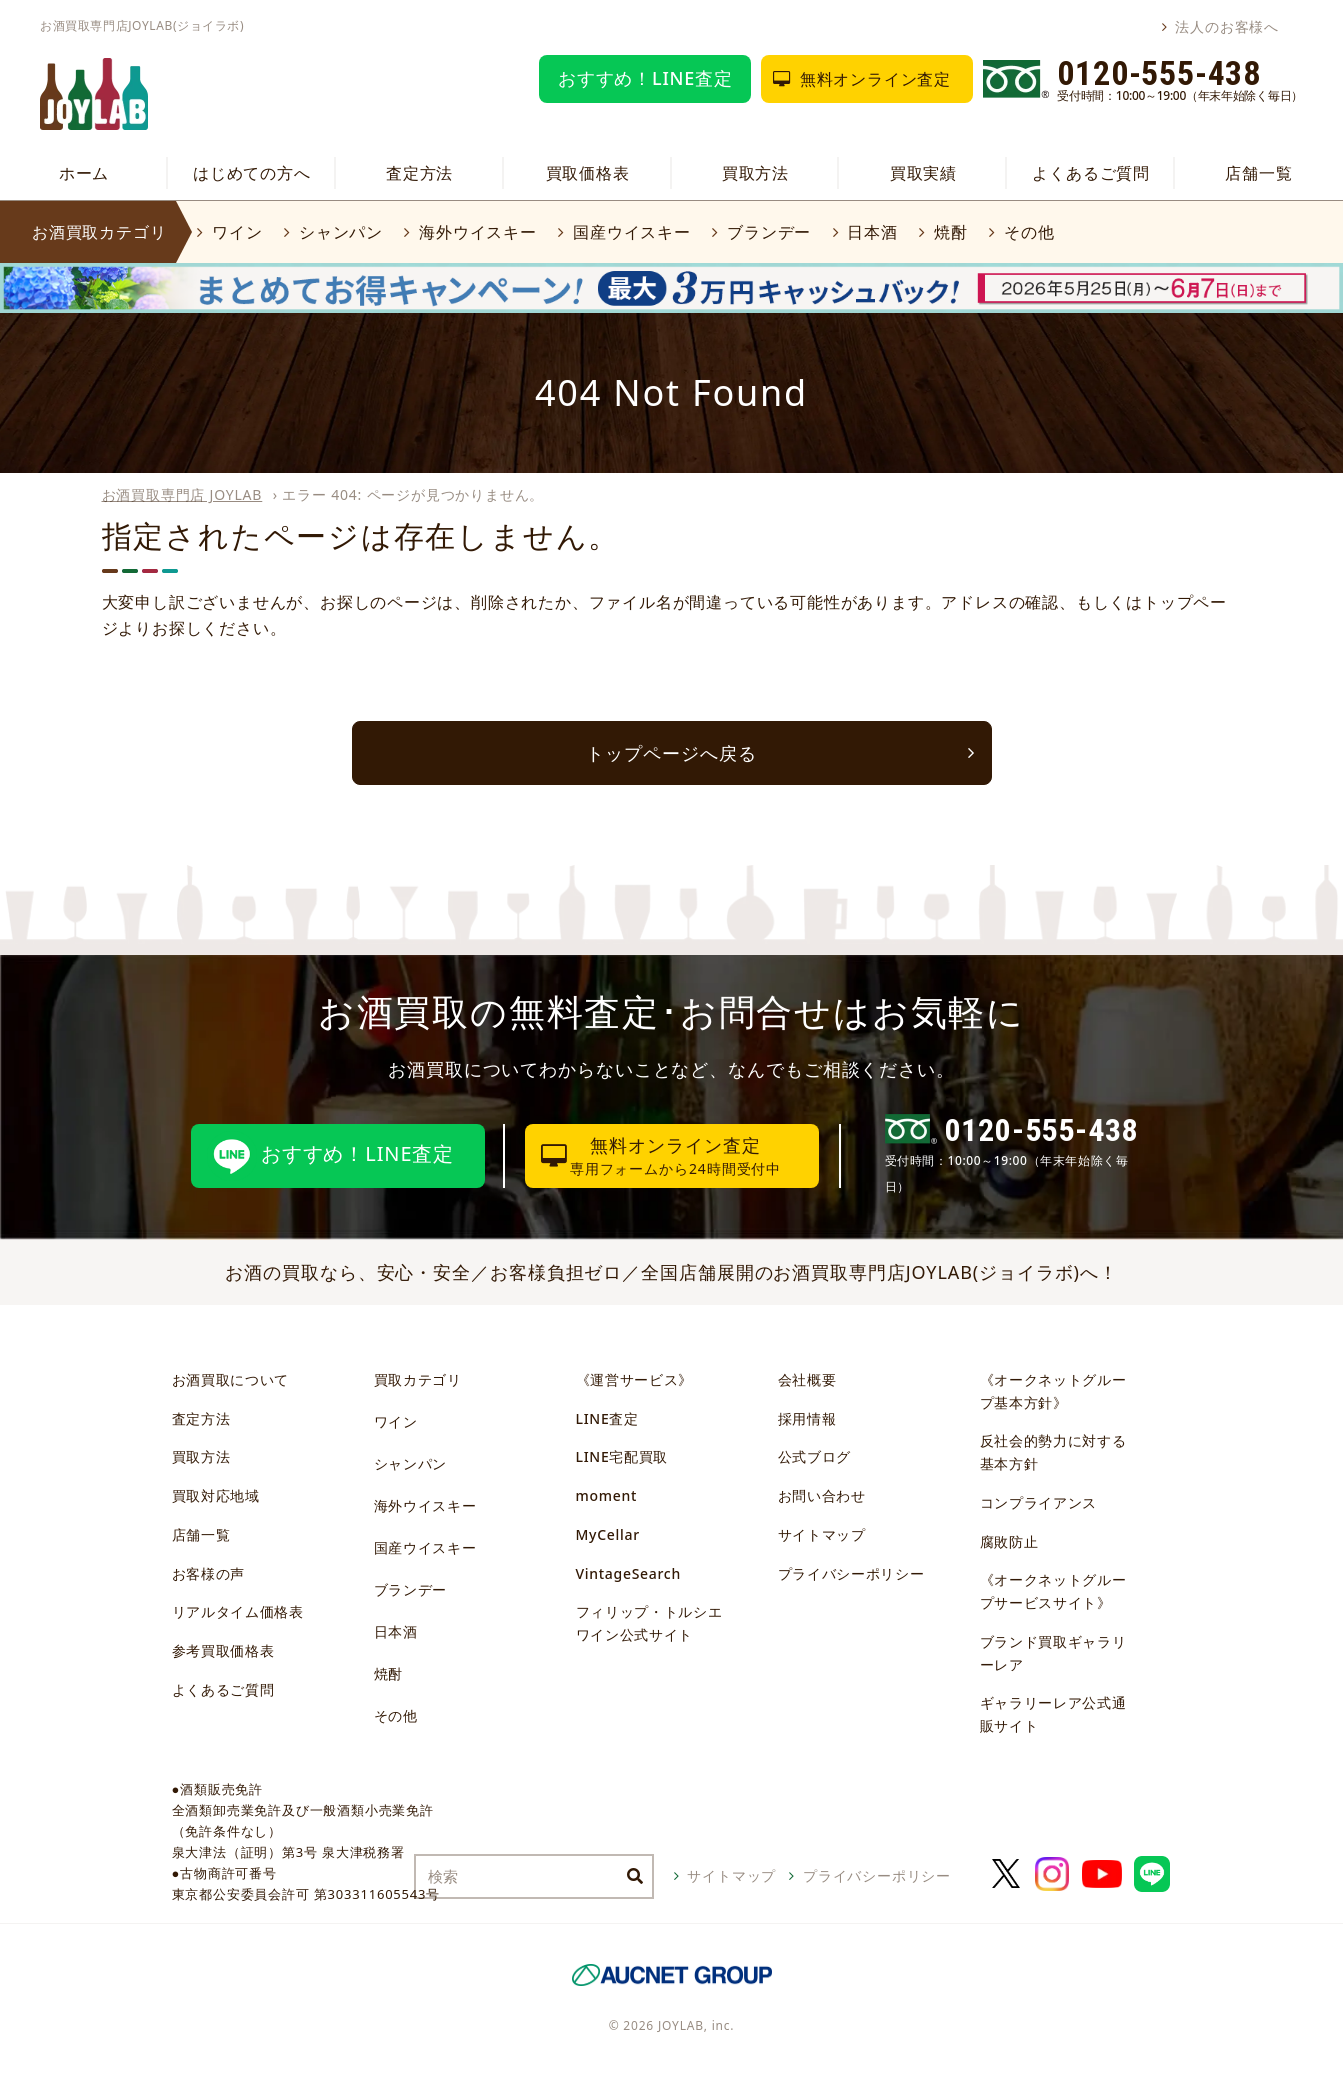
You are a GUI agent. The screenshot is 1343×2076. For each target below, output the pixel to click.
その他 (1029, 232)
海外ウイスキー (478, 232)
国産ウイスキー (632, 232)
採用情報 (807, 1418)
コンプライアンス (1039, 1502)
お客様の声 (209, 1573)
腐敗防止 (1009, 1541)
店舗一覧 (1258, 173)
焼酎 (951, 232)
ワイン (237, 232)
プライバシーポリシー (851, 1573)
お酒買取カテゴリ (99, 232)
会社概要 (807, 1379)
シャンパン (341, 232)
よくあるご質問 (1091, 173)
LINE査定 (607, 1418)
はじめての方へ (252, 173)
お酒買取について (231, 1379)
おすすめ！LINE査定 (645, 78)
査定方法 (419, 173)
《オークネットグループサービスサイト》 (1053, 1591)
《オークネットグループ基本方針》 (1053, 1391)
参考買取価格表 (223, 1650)
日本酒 (872, 232)
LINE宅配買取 (622, 1456)
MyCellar (608, 1534)
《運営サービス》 (635, 1379)
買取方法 (755, 173)
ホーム (84, 173)
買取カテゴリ (418, 1379)
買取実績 (923, 173)
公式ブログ (815, 1456)
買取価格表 (588, 173)
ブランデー (769, 232)
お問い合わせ (822, 1495)
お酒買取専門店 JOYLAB (182, 494)
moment (606, 1495)
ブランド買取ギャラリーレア (1053, 1653)
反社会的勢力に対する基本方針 (1053, 1452)
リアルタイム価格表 (238, 1611)
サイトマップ (822, 1534)
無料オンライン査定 (875, 79)
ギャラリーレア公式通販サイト (1053, 1714)
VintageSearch (628, 1573)
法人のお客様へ (1227, 26)
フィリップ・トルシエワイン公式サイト (649, 1623)
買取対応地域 (216, 1495)
